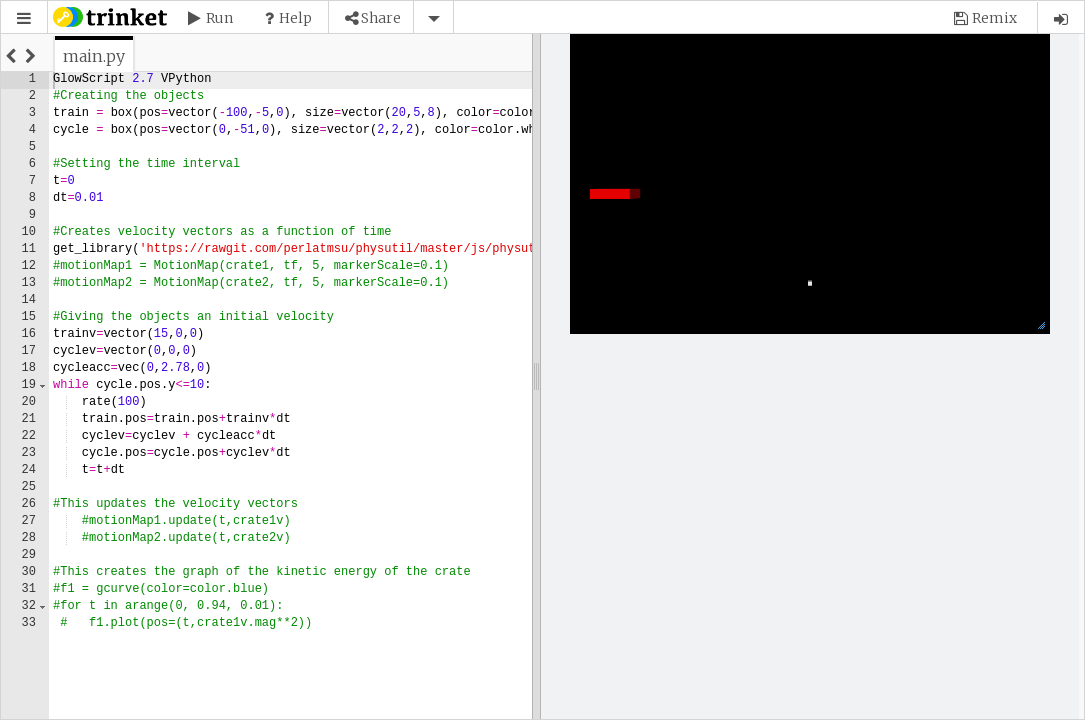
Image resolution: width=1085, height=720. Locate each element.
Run (219, 18)
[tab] (94, 56)
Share (381, 18)
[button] (24, 18)
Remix (994, 18)
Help (295, 18)
